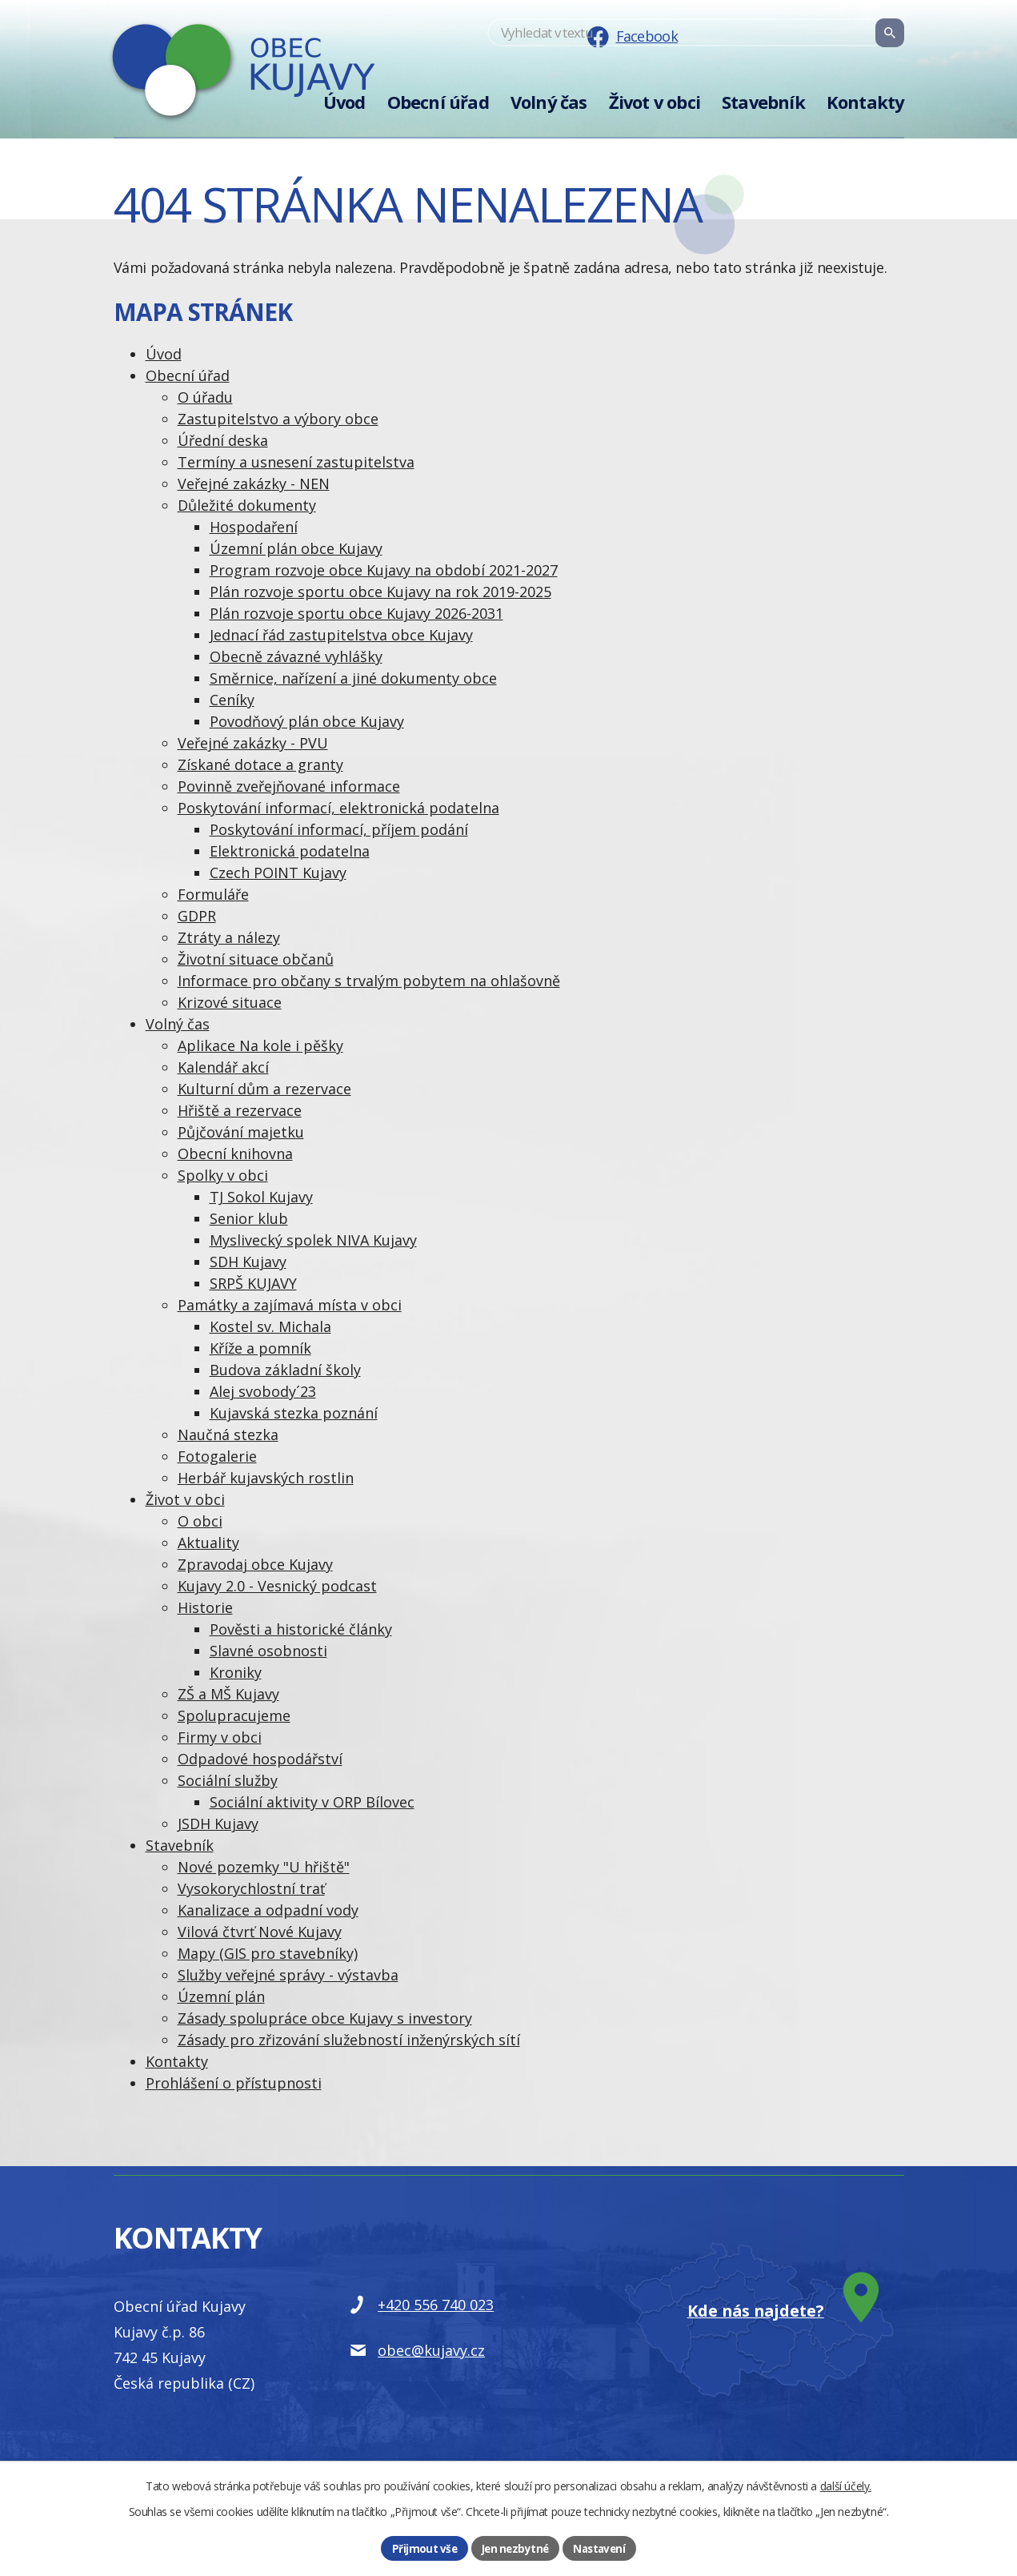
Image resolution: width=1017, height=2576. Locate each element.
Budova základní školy (285, 1369)
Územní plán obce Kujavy (296, 548)
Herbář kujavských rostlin (266, 1477)
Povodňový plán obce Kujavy (307, 721)
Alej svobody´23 (263, 1391)
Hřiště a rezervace (240, 1110)
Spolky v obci (223, 1175)
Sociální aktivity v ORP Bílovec (312, 1802)
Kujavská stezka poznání (294, 1412)
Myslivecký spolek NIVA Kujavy (313, 1240)
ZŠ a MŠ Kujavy (228, 1693)
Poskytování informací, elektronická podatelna (338, 807)
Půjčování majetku (241, 1132)
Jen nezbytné (514, 2547)
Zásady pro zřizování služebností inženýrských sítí (349, 2039)
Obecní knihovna (235, 1153)
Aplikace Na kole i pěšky (260, 1045)
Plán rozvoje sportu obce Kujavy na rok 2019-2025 (380, 591)
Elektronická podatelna (290, 851)
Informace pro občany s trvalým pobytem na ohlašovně (369, 980)
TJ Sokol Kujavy (261, 1196)
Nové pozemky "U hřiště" (264, 1866)
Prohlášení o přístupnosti (234, 2082)
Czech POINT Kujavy (278, 872)
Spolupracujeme (234, 1715)
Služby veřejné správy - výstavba (288, 1974)
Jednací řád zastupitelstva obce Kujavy (341, 634)
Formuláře (213, 894)
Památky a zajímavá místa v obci (290, 1304)
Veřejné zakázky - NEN (254, 483)
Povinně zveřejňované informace (289, 786)
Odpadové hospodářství (260, 1758)
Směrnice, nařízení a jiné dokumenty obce (353, 678)
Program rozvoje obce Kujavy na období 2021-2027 (384, 570)
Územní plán (221, 1996)
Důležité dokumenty (247, 505)
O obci (200, 1521)
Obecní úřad (438, 102)
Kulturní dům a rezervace (264, 1088)
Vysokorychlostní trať (251, 1888)
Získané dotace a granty (260, 764)
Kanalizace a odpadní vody (268, 1910)
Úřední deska (223, 440)
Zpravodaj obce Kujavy (255, 1564)
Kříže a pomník (260, 1348)
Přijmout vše (422, 2547)
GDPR (197, 915)
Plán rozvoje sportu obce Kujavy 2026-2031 (356, 613)
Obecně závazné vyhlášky (296, 656)
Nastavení (600, 2547)
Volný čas (549, 102)
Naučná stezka (228, 1434)
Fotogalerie (217, 1456)
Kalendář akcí (223, 1067)
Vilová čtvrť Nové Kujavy (260, 1931)
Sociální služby (228, 1780)
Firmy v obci (220, 1737)
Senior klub (249, 1218)
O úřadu (205, 397)
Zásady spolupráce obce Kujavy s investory (325, 2018)
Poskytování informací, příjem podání (339, 829)
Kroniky (236, 1672)
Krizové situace (230, 1002)
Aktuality (208, 1542)
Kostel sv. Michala (270, 1326)
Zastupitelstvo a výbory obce (278, 418)
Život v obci (654, 102)
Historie (205, 1607)
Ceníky (232, 699)
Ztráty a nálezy (229, 937)
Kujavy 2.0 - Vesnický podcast (277, 1585)
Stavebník (763, 102)
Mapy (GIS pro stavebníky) (268, 1953)
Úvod (344, 102)
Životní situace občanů (256, 959)
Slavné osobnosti (268, 1650)
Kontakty (865, 102)
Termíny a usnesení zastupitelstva (296, 461)
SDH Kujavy (248, 1261)
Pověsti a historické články (301, 1629)
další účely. (845, 2484)
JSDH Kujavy (218, 1823)
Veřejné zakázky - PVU (253, 742)
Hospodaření (254, 526)
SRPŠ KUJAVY (253, 1283)
